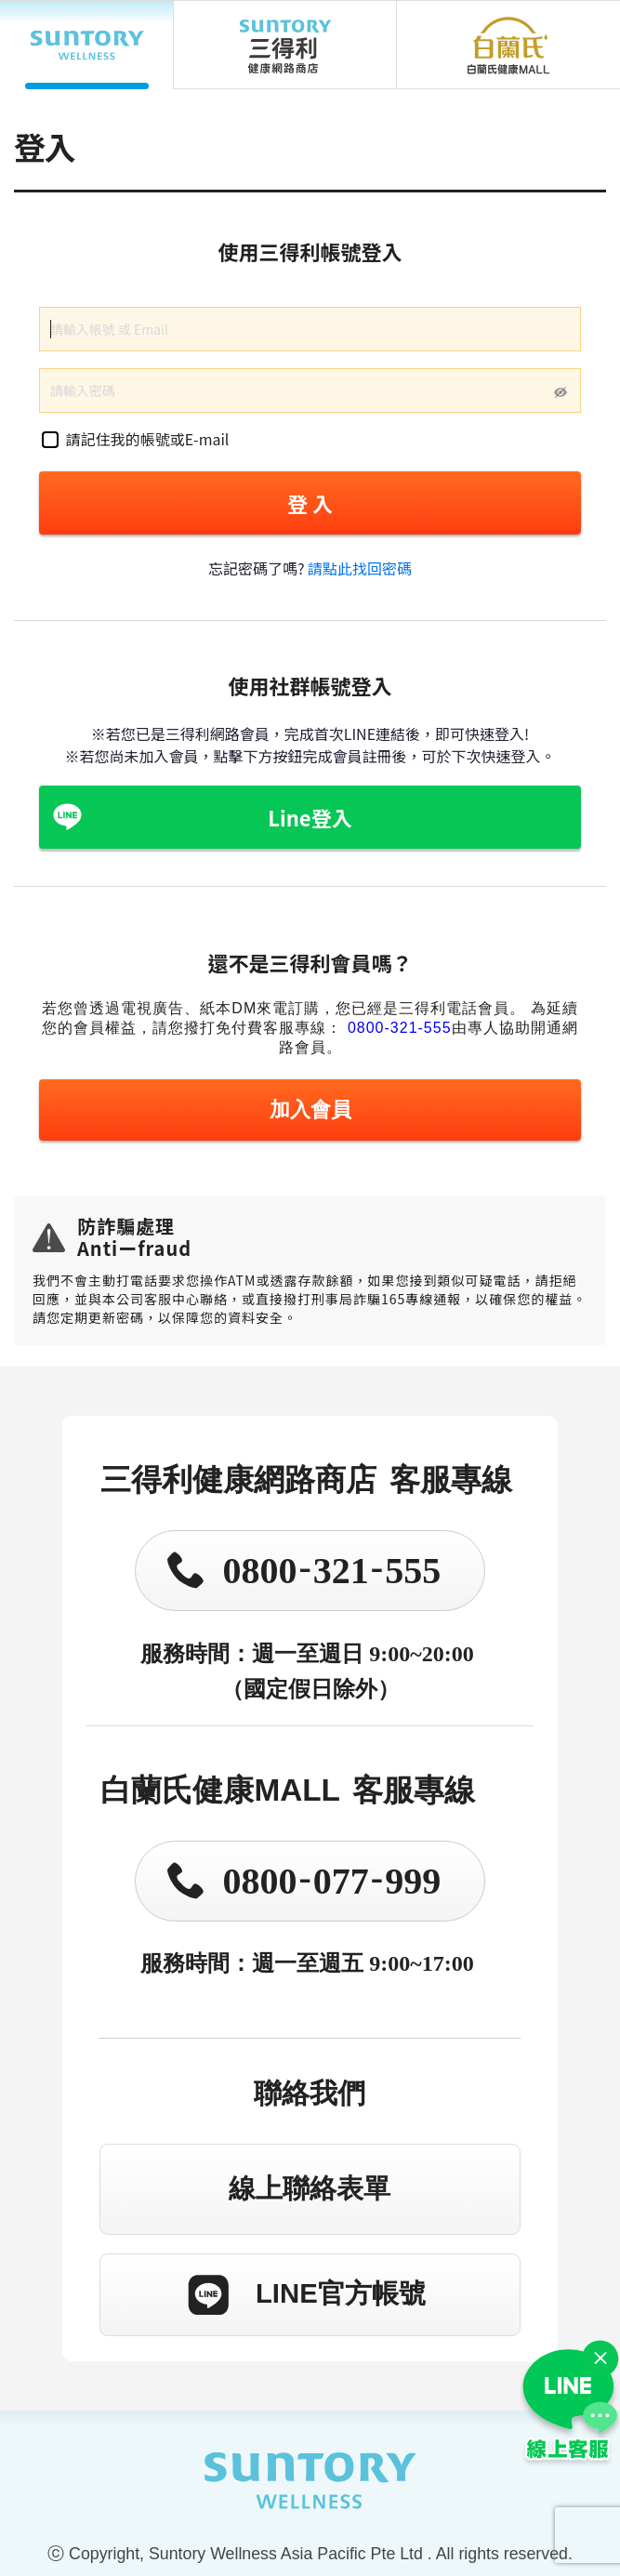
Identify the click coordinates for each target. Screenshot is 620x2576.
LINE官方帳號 (341, 2293)
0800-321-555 (400, 1028)
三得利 (285, 45)
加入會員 (310, 1109)
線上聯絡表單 (309, 2188)
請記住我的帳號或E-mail (136, 439)
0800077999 (331, 1878)
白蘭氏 (508, 45)
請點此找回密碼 (360, 568)
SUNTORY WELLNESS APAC (87, 45)
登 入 (310, 503)
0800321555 (331, 1568)
